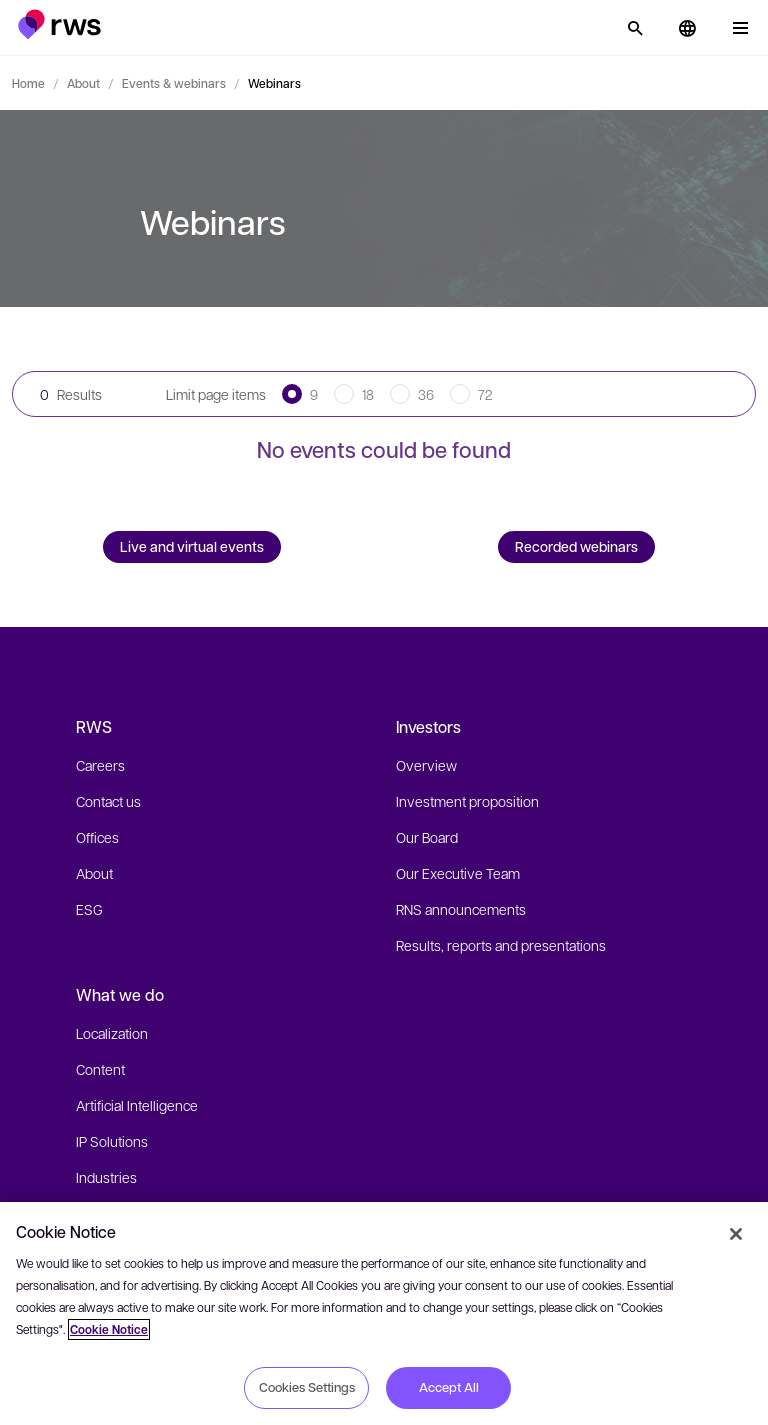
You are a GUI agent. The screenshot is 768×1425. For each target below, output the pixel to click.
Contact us (108, 801)
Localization (112, 1033)
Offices (97, 837)
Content (100, 1069)
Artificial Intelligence (137, 1105)
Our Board (427, 837)
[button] (59, 24)
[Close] (736, 1234)
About (83, 83)
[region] (384, 1313)
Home (28, 83)
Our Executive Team (458, 873)
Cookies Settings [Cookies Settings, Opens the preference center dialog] (307, 1387)
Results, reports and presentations (501, 945)
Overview (426, 765)
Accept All (449, 1387)
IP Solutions (112, 1141)
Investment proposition (467, 801)
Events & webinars (174, 83)
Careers (100, 765)
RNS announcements (461, 909)
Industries (106, 1177)
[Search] (635, 28)
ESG (89, 909)
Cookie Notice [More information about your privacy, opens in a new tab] (109, 1329)
